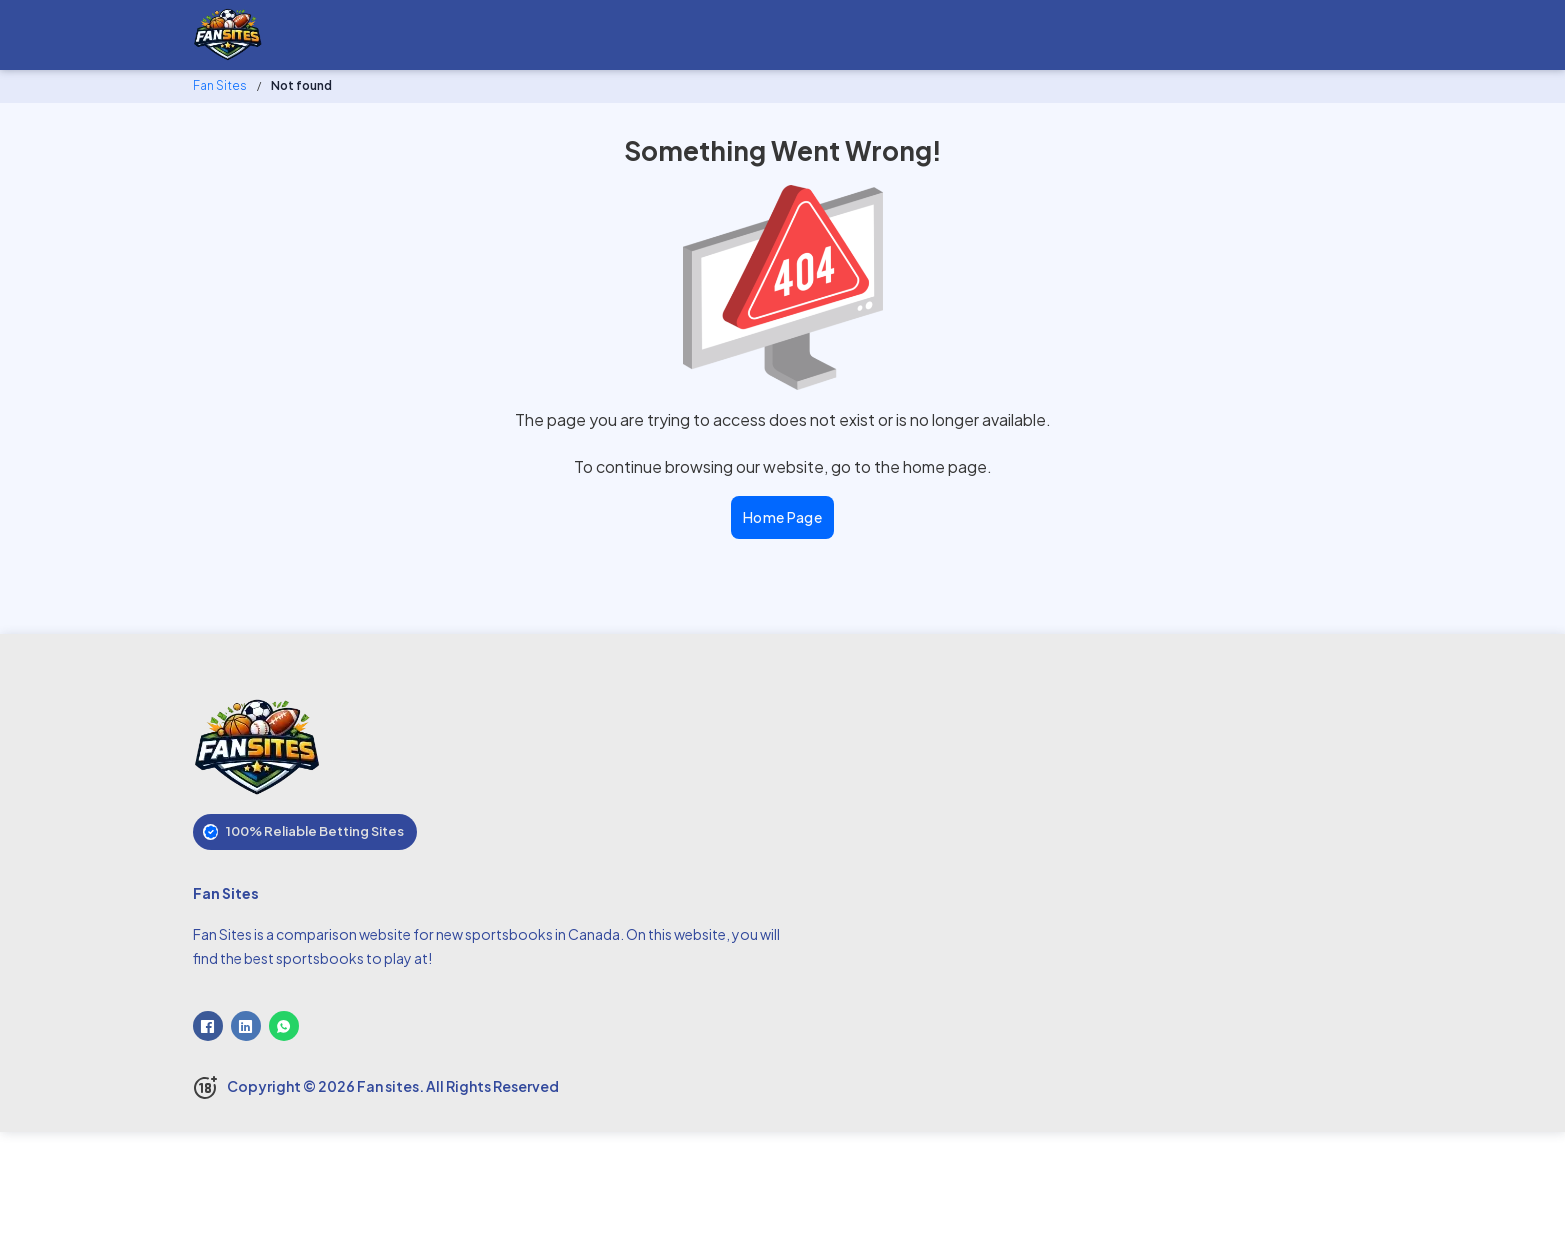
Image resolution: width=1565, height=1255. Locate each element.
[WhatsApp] (284, 1026)
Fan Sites (220, 85)
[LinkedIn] (246, 1026)
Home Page (783, 517)
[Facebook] (208, 1026)
